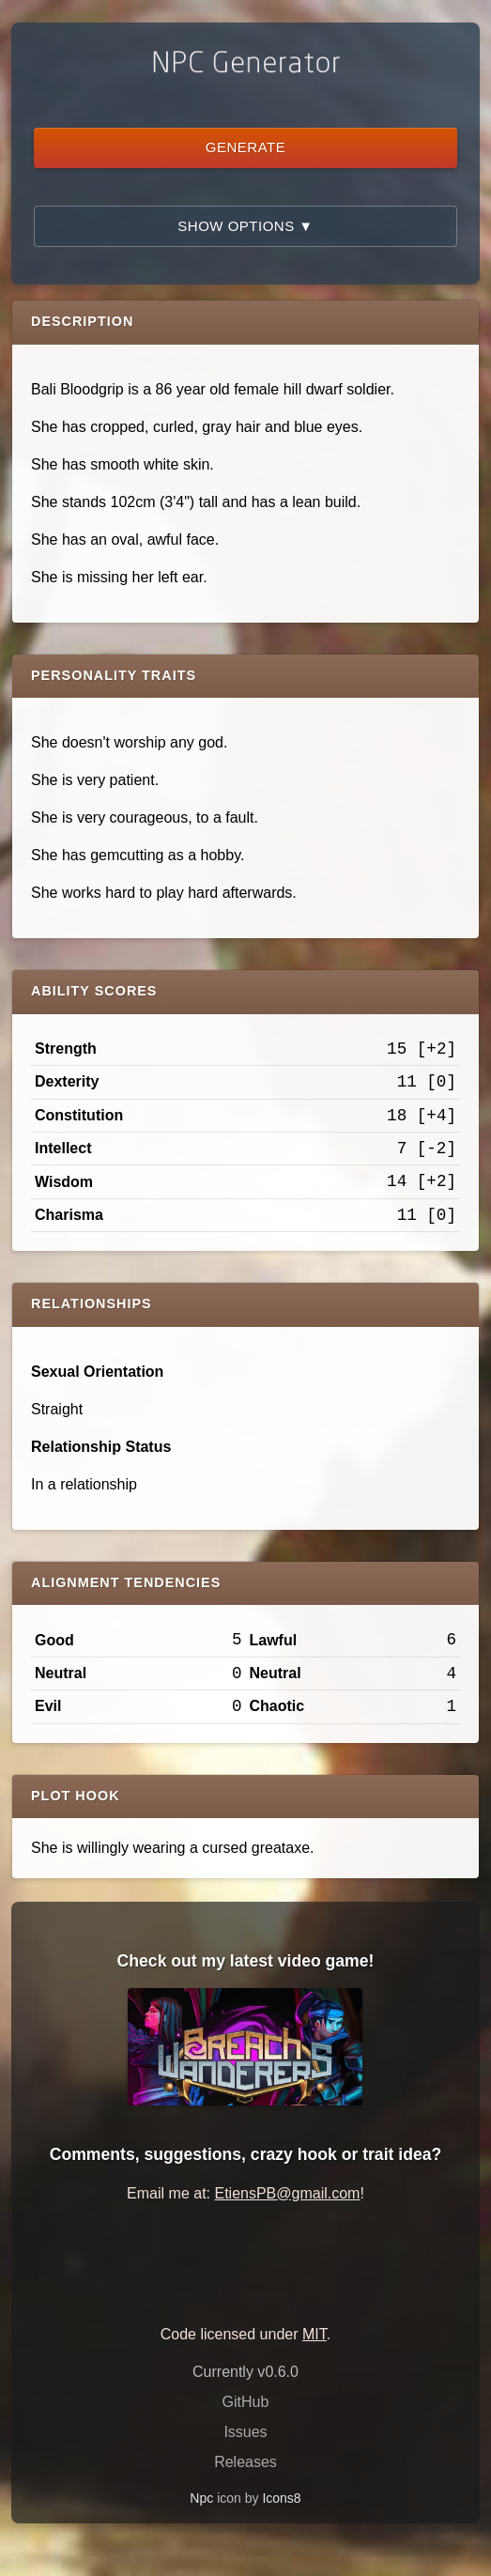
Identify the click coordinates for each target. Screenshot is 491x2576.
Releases (245, 2462)
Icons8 (281, 2498)
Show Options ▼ (245, 226)
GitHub (245, 2402)
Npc (201, 2498)
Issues (245, 2432)
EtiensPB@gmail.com (287, 2193)
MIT (314, 2334)
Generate (245, 147)
